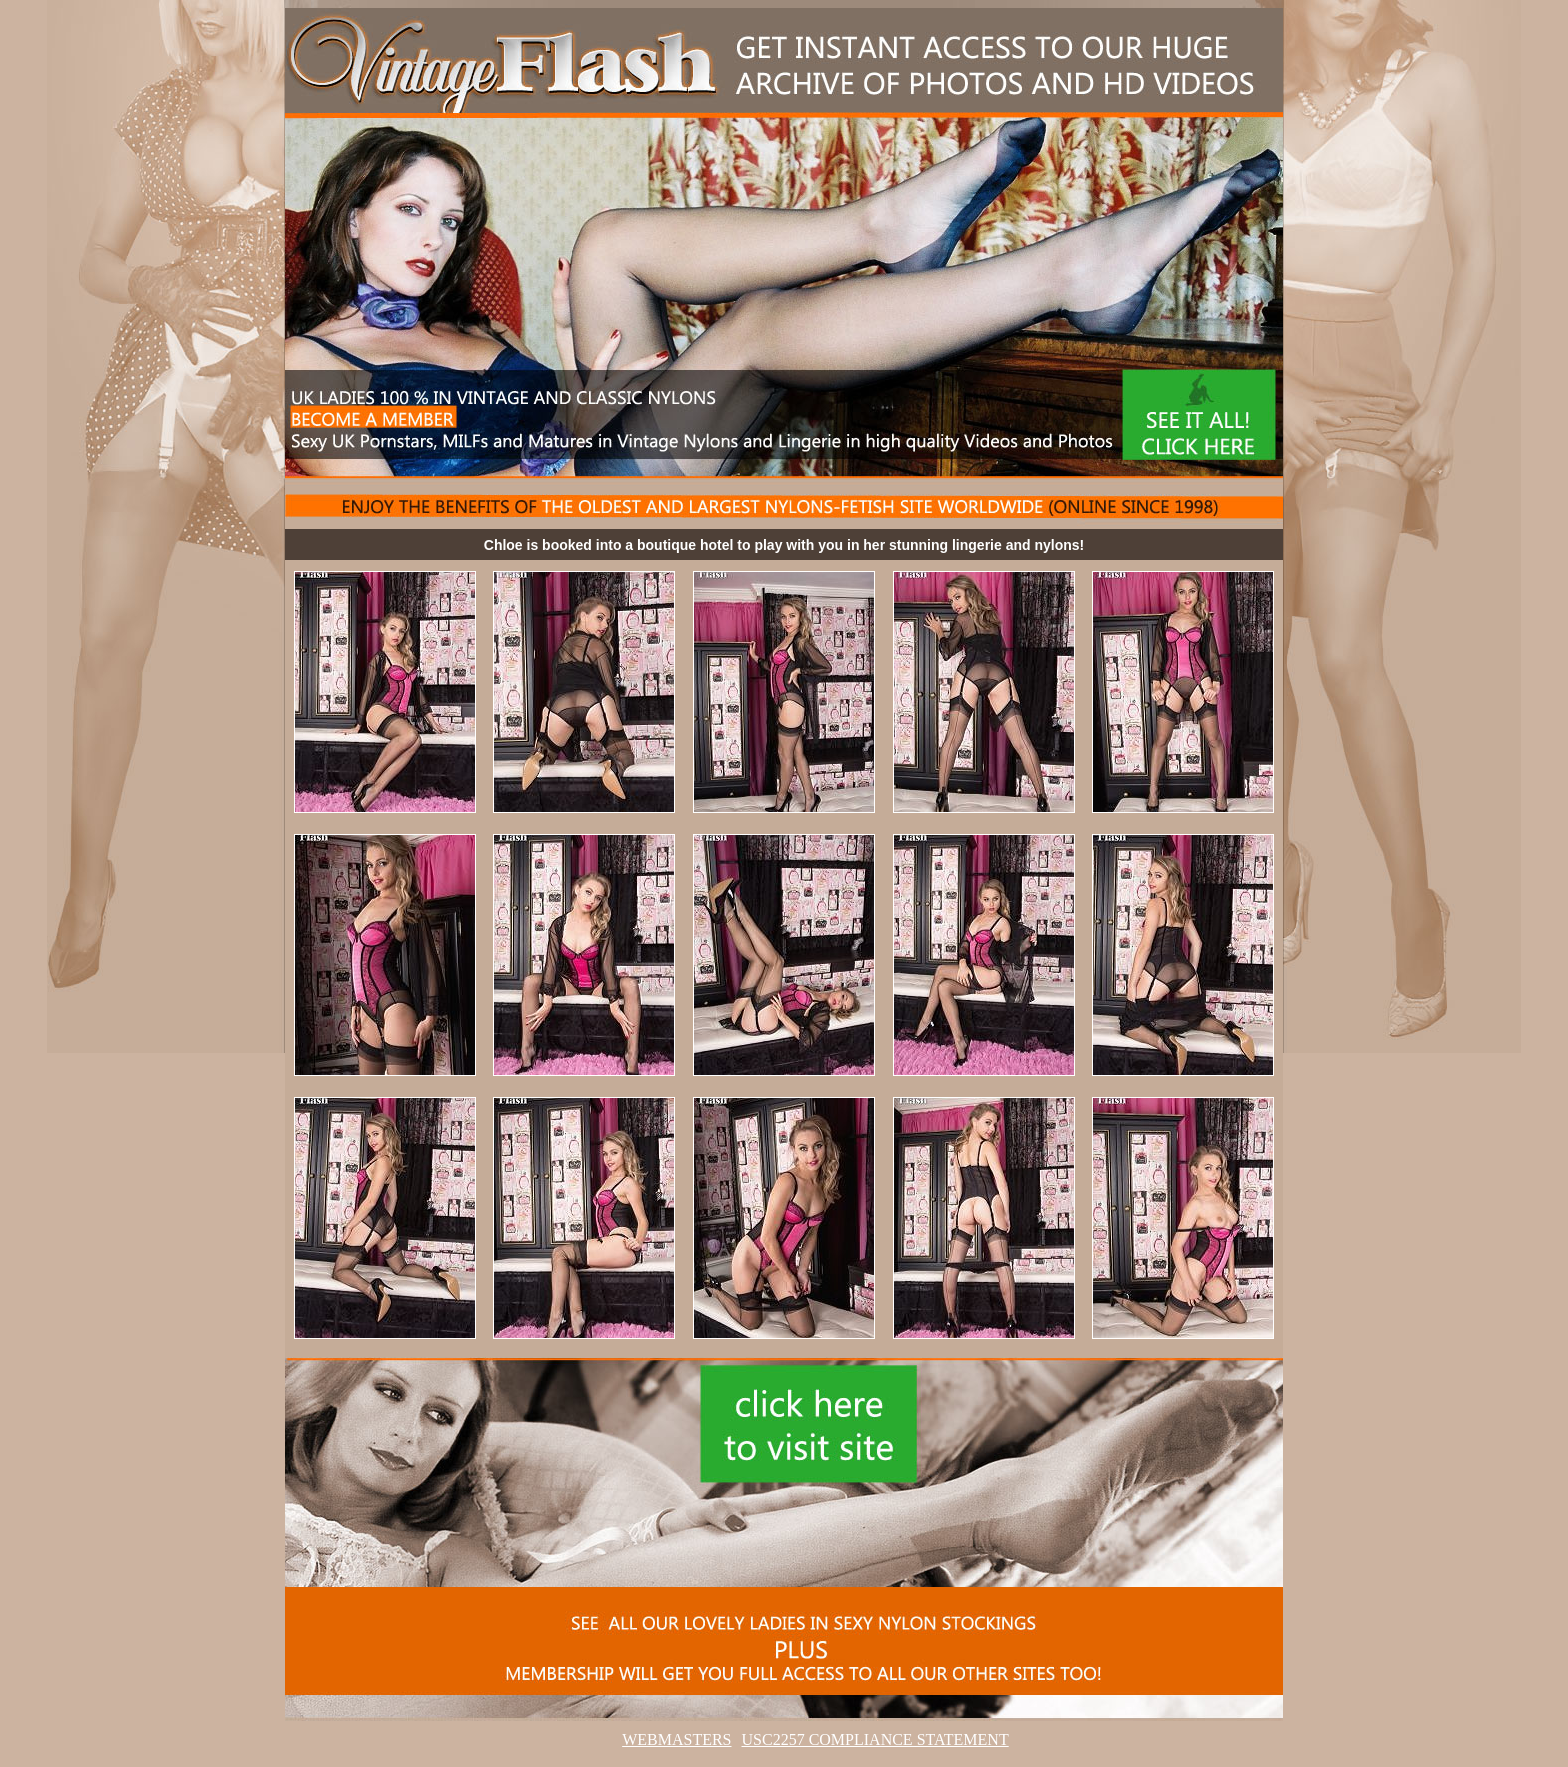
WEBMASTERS (676, 1739)
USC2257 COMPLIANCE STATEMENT (875, 1739)
